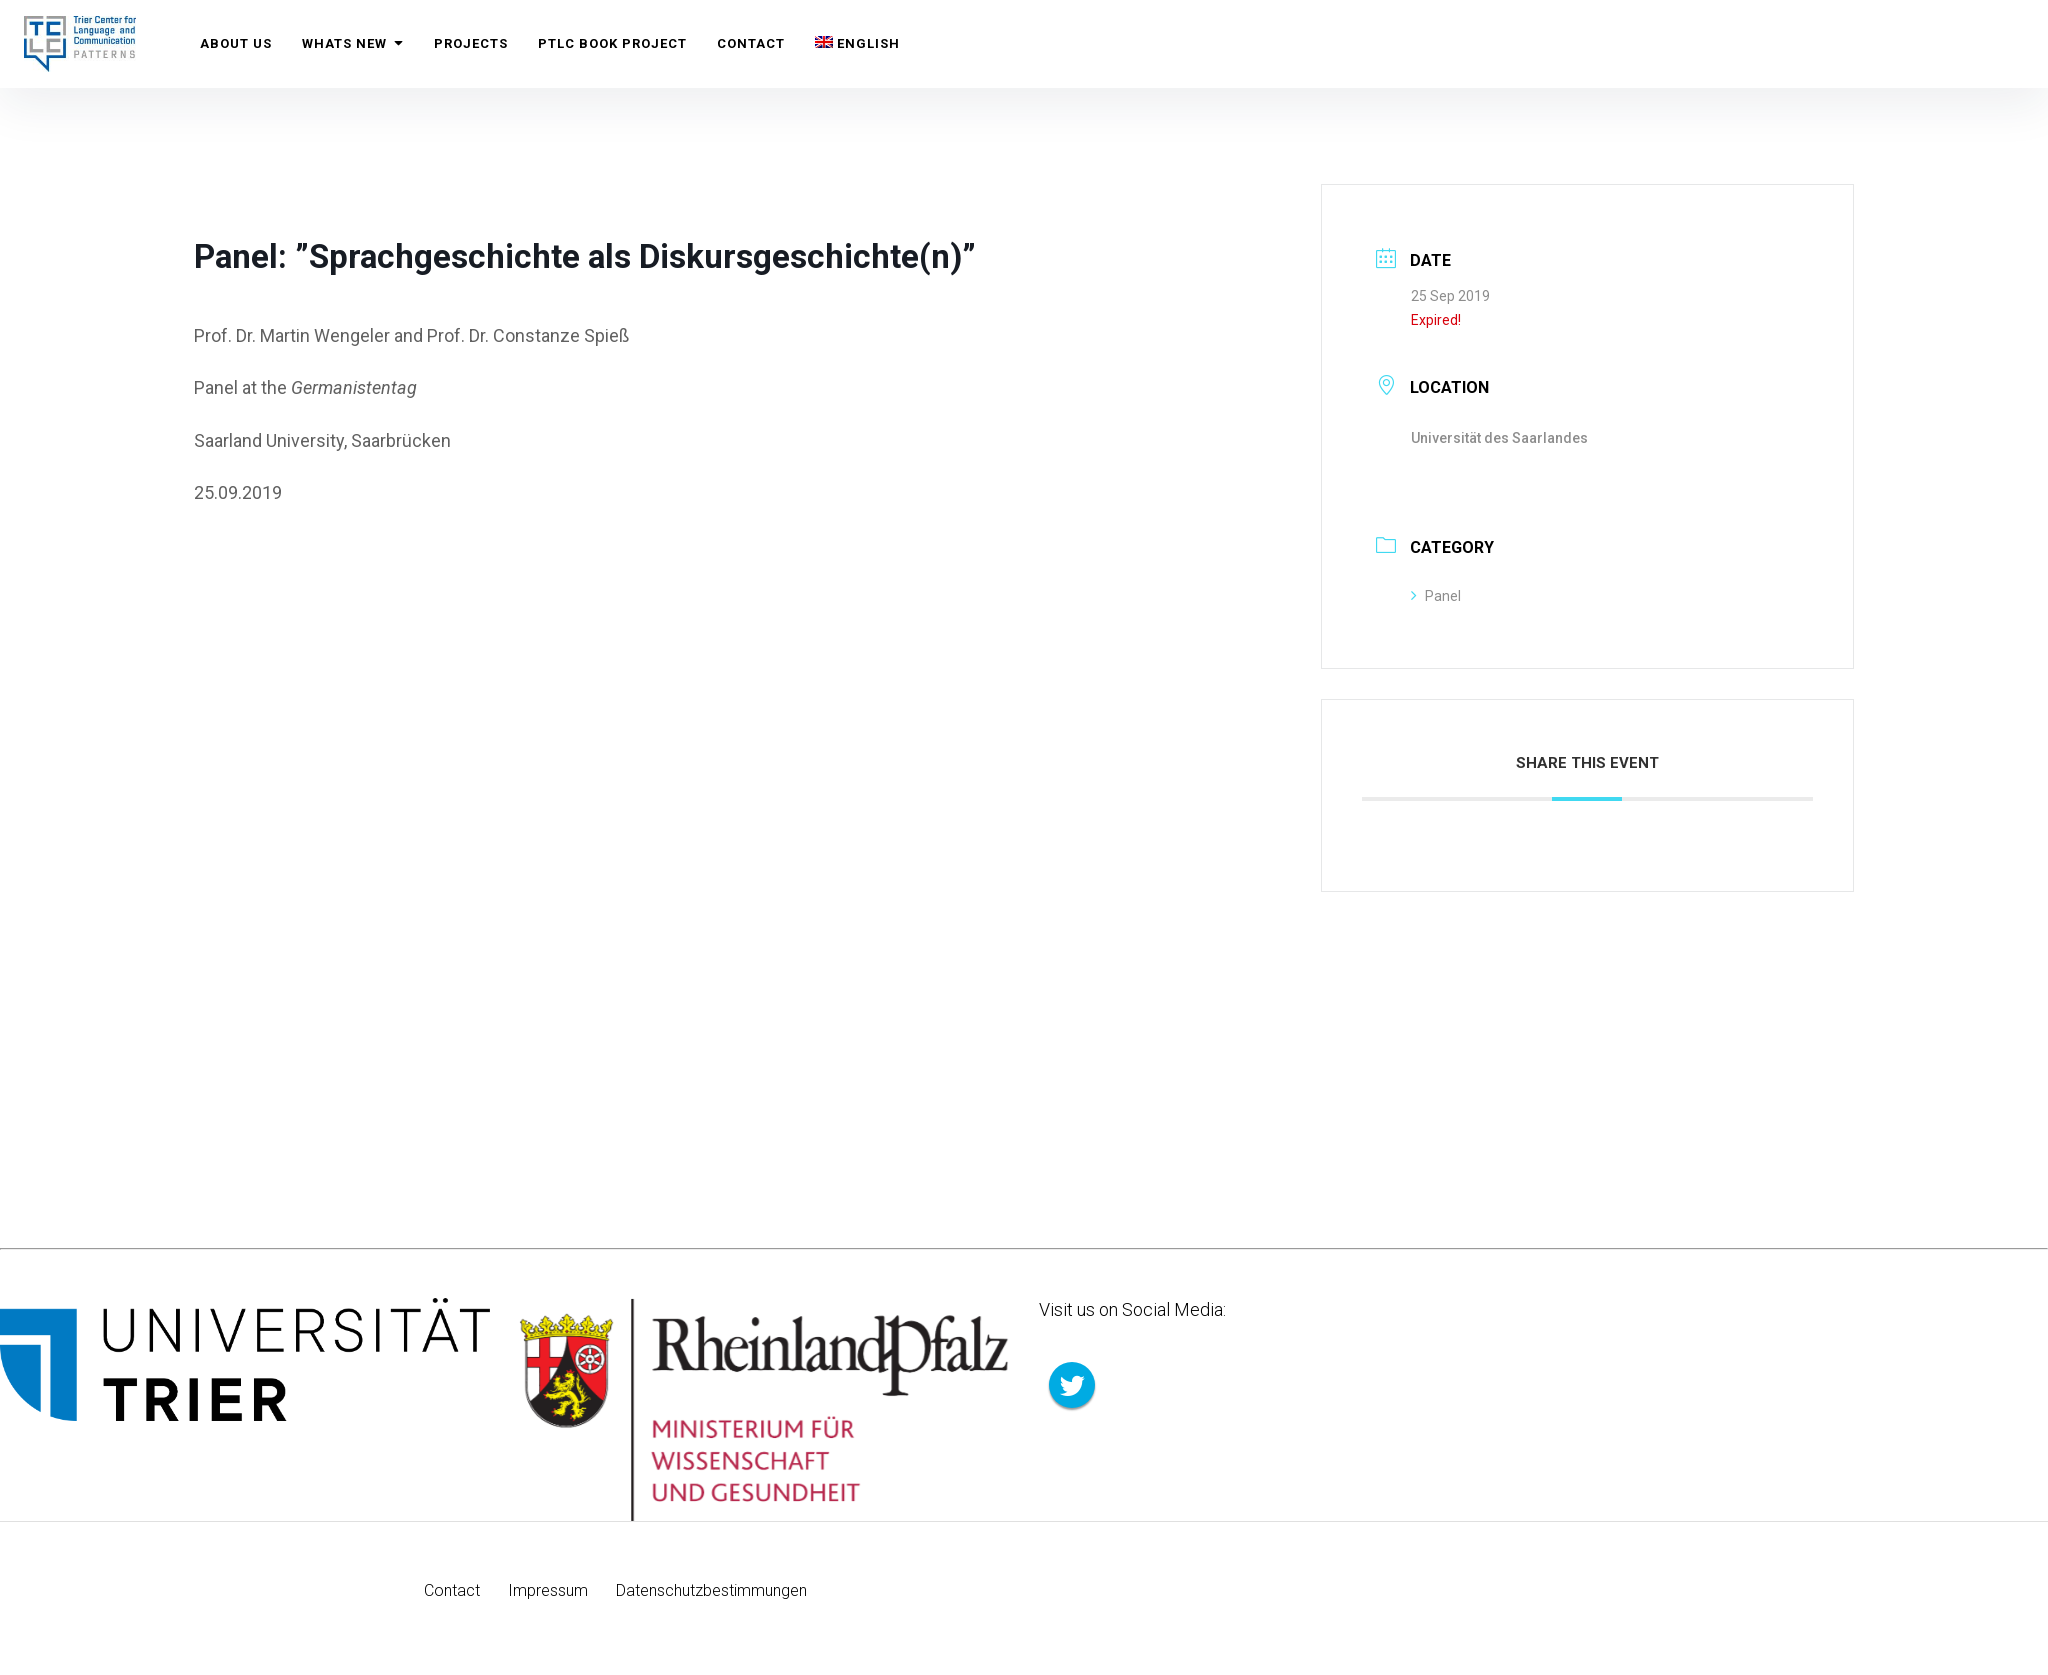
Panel (1436, 596)
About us (236, 43)
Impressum (548, 1590)
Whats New (353, 43)
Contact (751, 43)
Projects (471, 43)
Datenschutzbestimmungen (711, 1590)
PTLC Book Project (612, 43)
